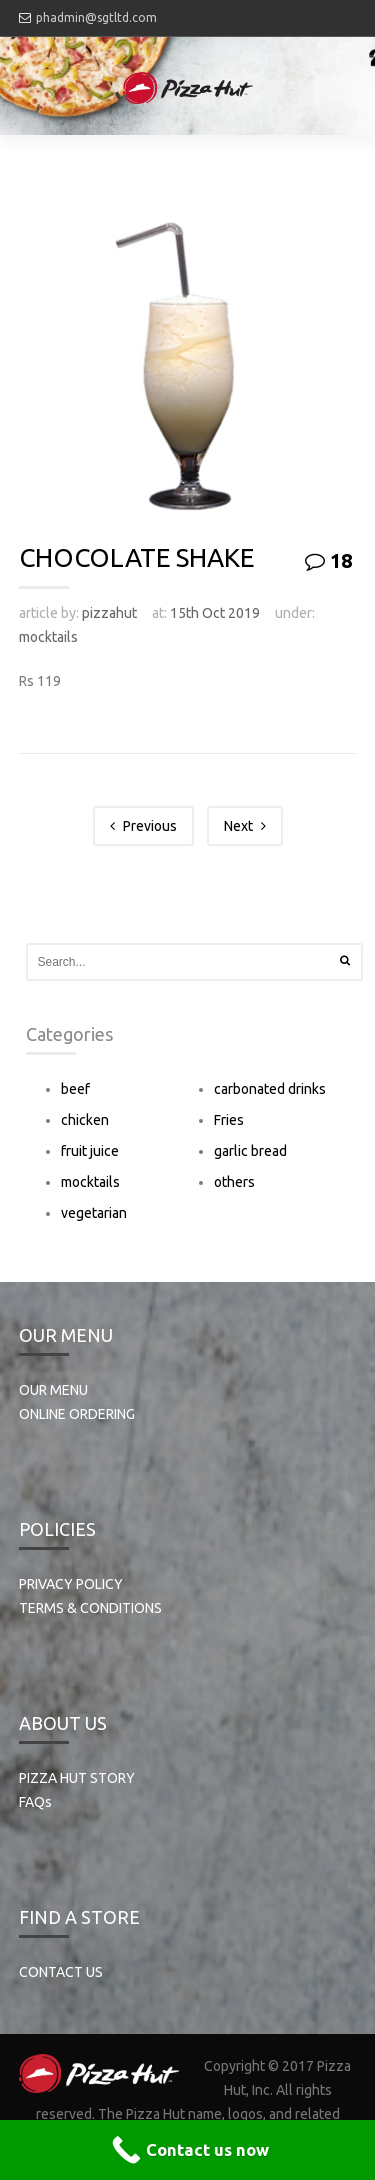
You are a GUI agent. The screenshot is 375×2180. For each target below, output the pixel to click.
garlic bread (250, 1151)
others (234, 1182)
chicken (85, 1120)
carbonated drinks (270, 1089)
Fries (229, 1120)
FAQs (35, 1802)
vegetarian (94, 1213)
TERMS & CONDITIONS (90, 1608)
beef (75, 1089)
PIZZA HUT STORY (77, 1778)
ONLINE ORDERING (77, 1414)
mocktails (48, 637)
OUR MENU (53, 1390)
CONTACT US (61, 1972)
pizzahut (109, 613)
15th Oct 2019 (215, 613)
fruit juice (90, 1151)
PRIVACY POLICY (71, 1584)
